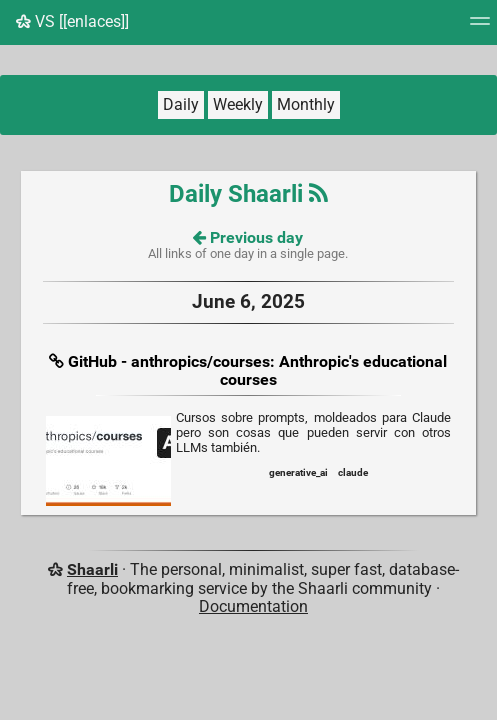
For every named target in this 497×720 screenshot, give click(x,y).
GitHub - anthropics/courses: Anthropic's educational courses (257, 370)
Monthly (306, 104)
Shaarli (92, 569)
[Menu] (480, 27)
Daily (181, 104)
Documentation (253, 606)
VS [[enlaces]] (72, 21)
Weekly (238, 104)
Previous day (248, 237)
